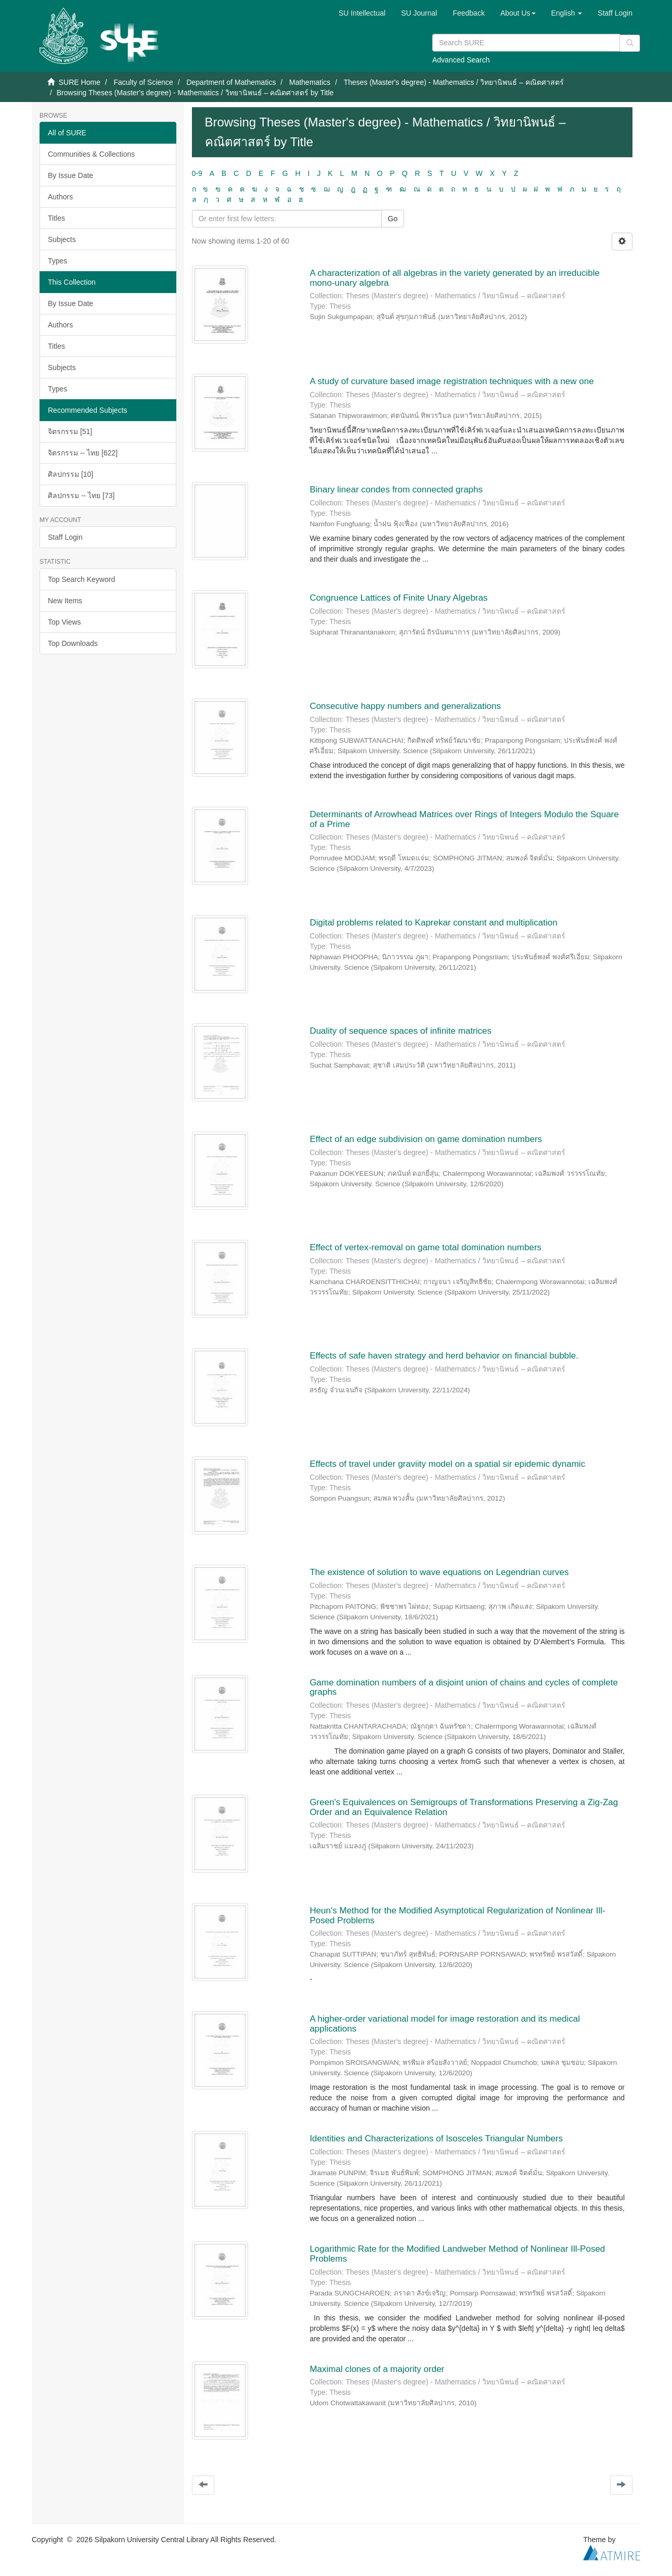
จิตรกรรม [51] (70, 431)
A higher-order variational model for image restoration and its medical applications (444, 2024)
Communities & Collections (91, 154)
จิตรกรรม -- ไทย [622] (83, 453)
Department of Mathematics (231, 82)
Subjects (62, 239)
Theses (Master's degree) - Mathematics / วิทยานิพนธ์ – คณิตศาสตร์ (454, 82)
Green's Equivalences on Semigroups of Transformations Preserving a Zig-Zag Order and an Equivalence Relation (463, 1807)
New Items (65, 601)
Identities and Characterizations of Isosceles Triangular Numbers (436, 2138)
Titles (56, 218)
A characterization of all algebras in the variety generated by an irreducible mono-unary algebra (454, 278)
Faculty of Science (143, 82)
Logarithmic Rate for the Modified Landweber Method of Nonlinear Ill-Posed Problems (457, 2254)
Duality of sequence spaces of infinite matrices (400, 1031)
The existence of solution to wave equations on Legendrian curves (438, 1572)
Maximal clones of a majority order (376, 2369)
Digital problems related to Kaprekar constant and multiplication (433, 923)
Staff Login (65, 537)
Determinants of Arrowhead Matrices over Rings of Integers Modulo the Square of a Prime (463, 819)
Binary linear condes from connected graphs (396, 489)
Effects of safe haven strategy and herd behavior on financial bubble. (443, 1356)
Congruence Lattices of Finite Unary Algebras (398, 598)
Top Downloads (73, 643)
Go (393, 218)
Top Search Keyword (81, 579)
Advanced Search (461, 60)
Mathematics (309, 82)
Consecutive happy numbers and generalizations (405, 706)
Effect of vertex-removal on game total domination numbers (425, 1247)
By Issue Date (70, 175)
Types (57, 261)
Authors (60, 197)
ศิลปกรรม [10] (70, 474)
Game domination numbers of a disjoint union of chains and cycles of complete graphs (463, 1687)
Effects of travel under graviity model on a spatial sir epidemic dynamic (447, 1464)
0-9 (197, 173)
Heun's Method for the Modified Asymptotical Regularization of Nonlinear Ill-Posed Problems (457, 1915)
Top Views (64, 622)
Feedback (468, 13)
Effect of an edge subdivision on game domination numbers (425, 1139)
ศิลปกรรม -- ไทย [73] (81, 495)
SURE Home (79, 82)
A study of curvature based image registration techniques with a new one (451, 381)
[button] (518, 13)
